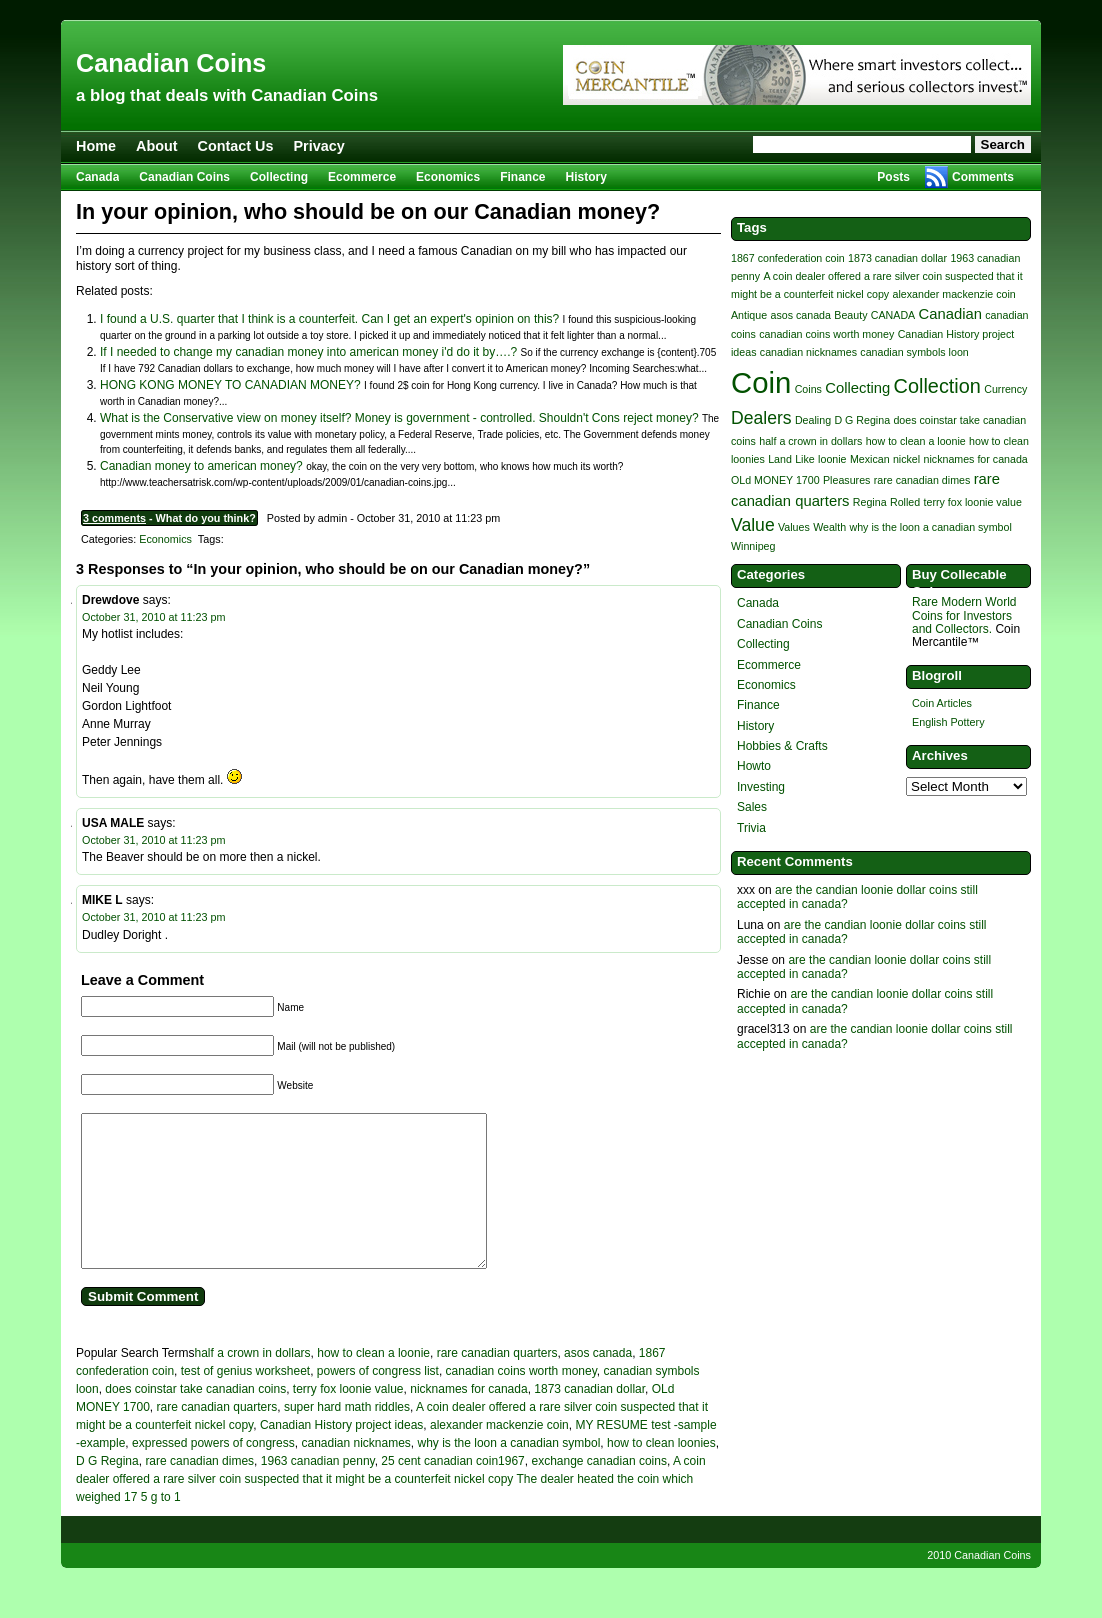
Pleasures (846, 480)
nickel (906, 459)
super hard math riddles (347, 1437)
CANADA (893, 315)
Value (753, 525)
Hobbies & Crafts (782, 746)
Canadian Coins (171, 63)
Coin (761, 382)
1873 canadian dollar (589, 1419)
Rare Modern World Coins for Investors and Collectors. (964, 615)
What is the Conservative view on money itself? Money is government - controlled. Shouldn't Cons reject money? (399, 418)
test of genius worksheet (245, 1401)
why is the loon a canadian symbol (509, 1473)
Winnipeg (753, 546)
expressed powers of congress (213, 1473)
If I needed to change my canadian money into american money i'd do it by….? (308, 352)
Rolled (905, 502)
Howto (754, 766)
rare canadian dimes (199, 1491)
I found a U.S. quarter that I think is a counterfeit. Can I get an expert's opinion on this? (329, 319)
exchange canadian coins (598, 1491)
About (157, 146)
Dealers (761, 418)
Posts (893, 177)
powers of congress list (378, 1401)
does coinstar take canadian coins (195, 1419)
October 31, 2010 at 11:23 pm (153, 617)
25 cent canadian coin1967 (452, 1491)
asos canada (598, 1383)
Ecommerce (362, 177)
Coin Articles (942, 703)
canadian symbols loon (914, 352)
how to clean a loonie (373, 1383)
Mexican (870, 459)
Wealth (829, 527)
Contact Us (236, 146)
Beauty (850, 315)
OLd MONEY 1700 (775, 480)
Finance (522, 177)
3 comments (114, 518)
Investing (761, 787)
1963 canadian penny (318, 1491)
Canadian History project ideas (341, 1455)
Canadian (950, 314)
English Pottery (948, 722)
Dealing (813, 420)
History (586, 177)
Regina (870, 502)
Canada (97, 177)
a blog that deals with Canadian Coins (227, 95)
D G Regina (107, 1491)
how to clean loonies (661, 1473)
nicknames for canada (468, 1419)
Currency (1005, 389)
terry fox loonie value (348, 1419)
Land (780, 459)
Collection (937, 386)
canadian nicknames (355, 1473)
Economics (448, 177)
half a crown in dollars (253, 1383)
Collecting (279, 177)
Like (805, 459)
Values (794, 527)
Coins (808, 389)
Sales (752, 807)
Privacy (319, 146)
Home (96, 146)
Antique (749, 315)
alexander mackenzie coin (499, 1455)
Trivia (751, 828)
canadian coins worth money (521, 1401)
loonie (832, 459)
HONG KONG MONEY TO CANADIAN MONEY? (230, 385)
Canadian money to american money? (201, 466)
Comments (983, 177)
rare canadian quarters (497, 1383)
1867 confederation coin (788, 258)
